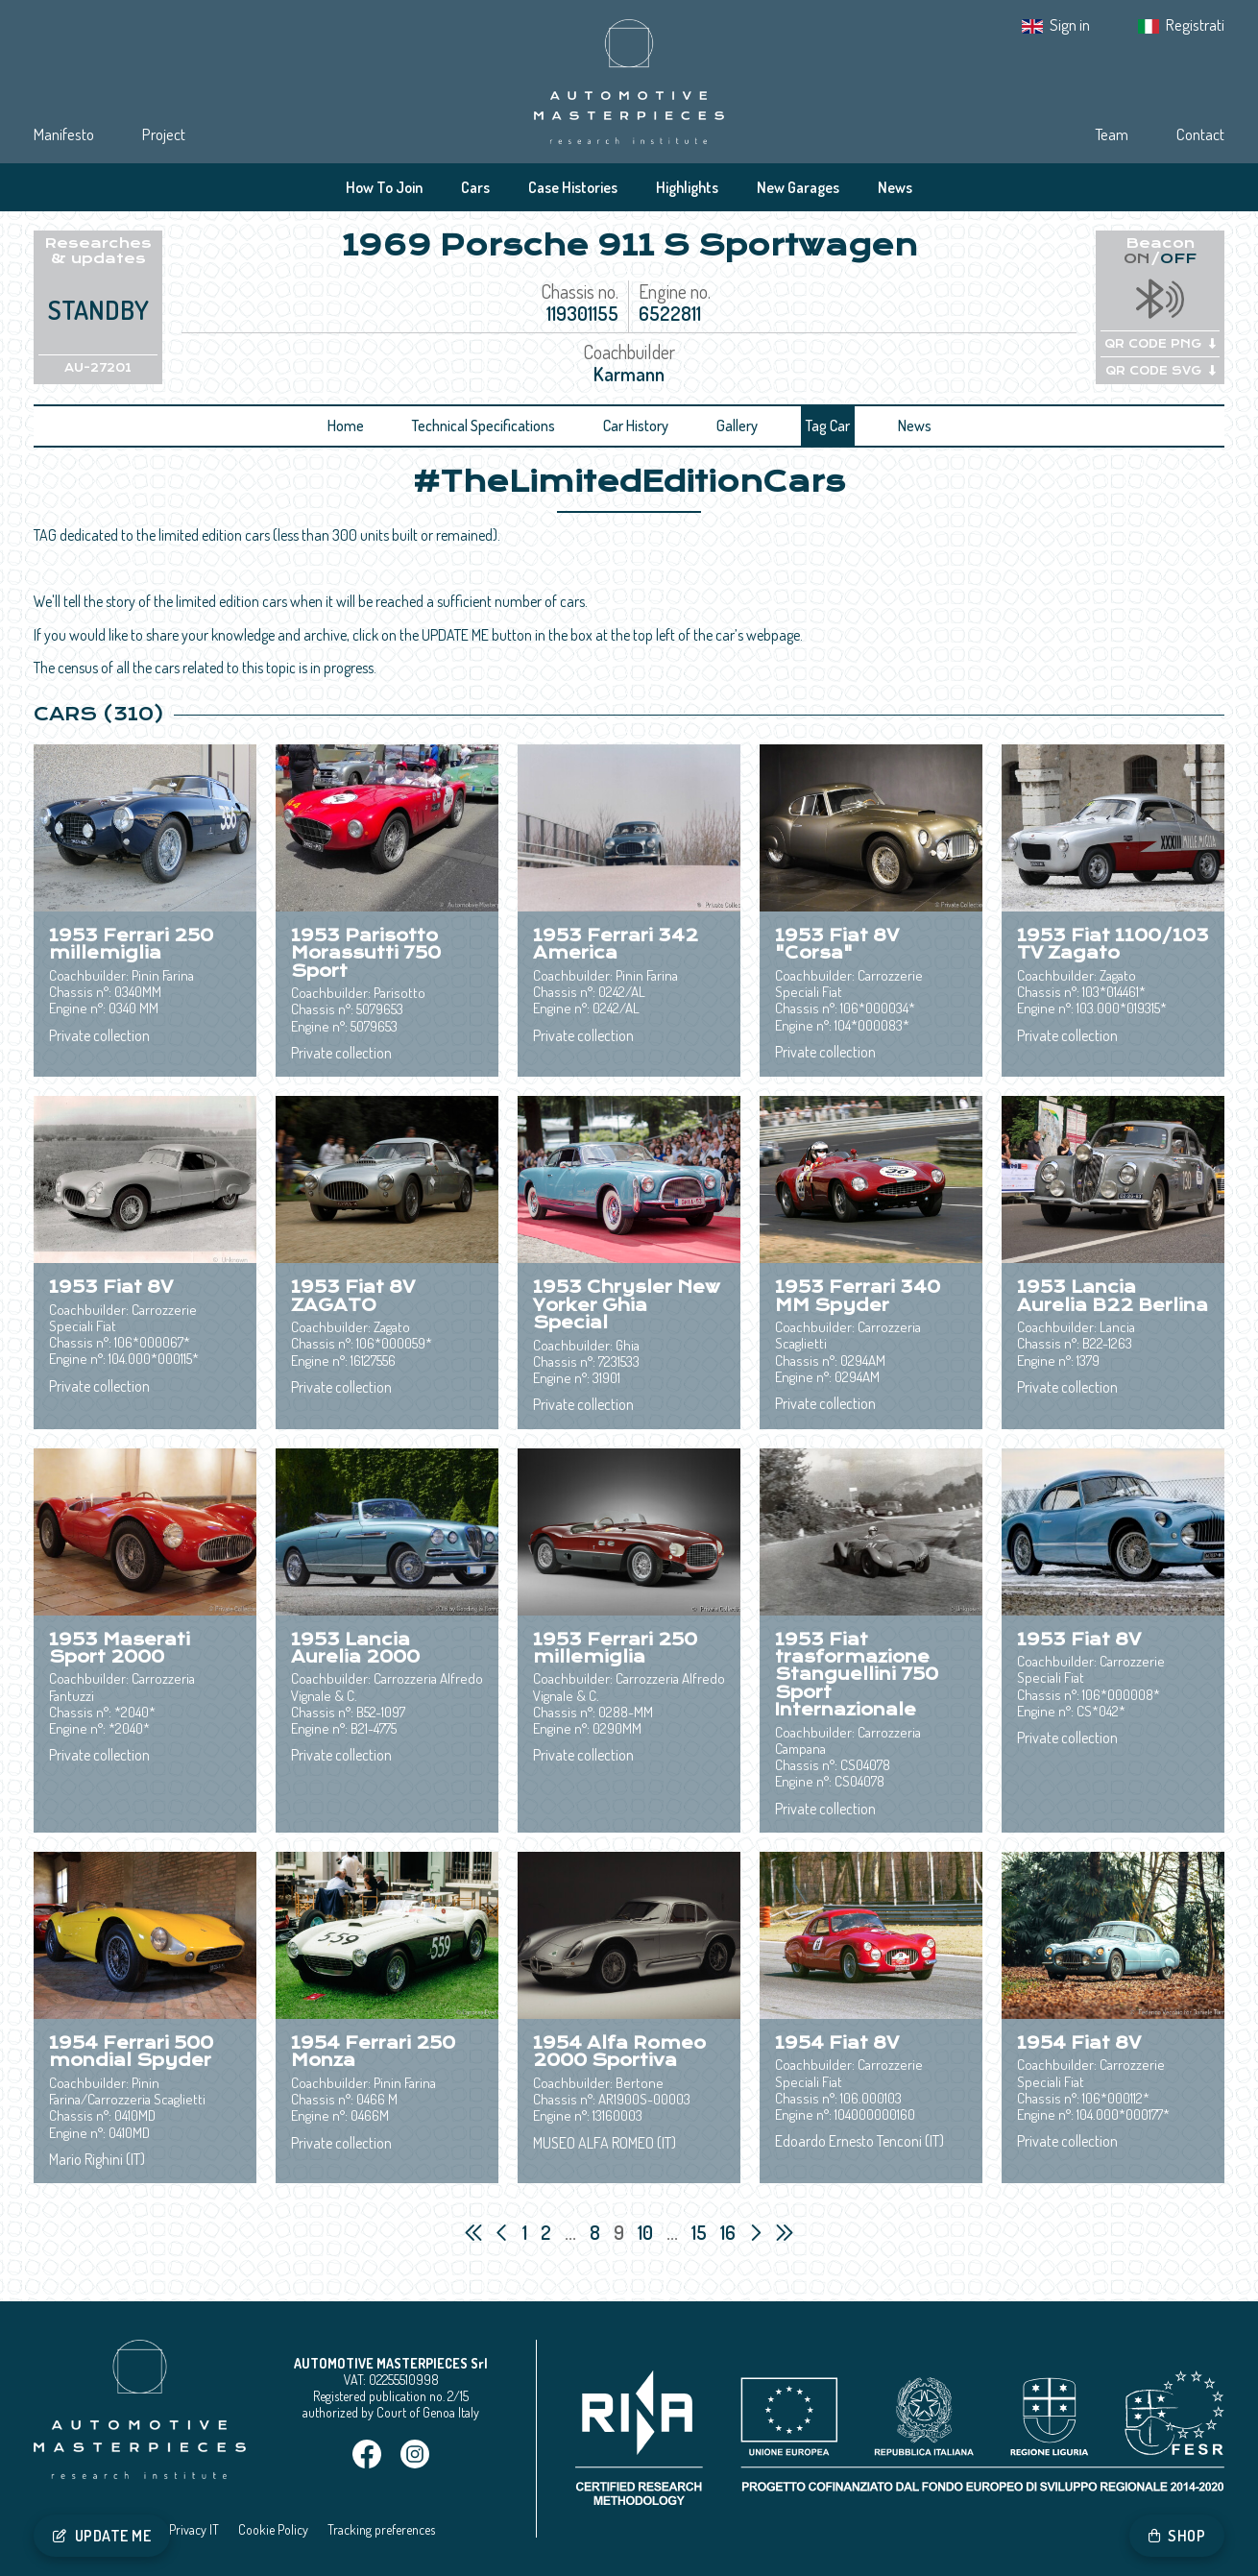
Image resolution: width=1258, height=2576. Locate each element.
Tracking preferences (381, 2529)
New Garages (798, 187)
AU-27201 (98, 368)
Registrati (1195, 24)
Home (345, 425)
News (895, 187)
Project (163, 134)
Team (1111, 134)
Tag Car (828, 425)
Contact (1200, 134)
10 (647, 2232)
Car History (635, 425)
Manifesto (64, 134)
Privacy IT (194, 2529)
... (570, 2232)
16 (729, 2232)
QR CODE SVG (1160, 370)
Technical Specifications (483, 425)
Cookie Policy (273, 2529)
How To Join (384, 187)
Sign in (1070, 24)
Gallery (737, 425)
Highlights (687, 187)
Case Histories (572, 187)
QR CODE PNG (1160, 344)
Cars (475, 187)
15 (701, 2232)
